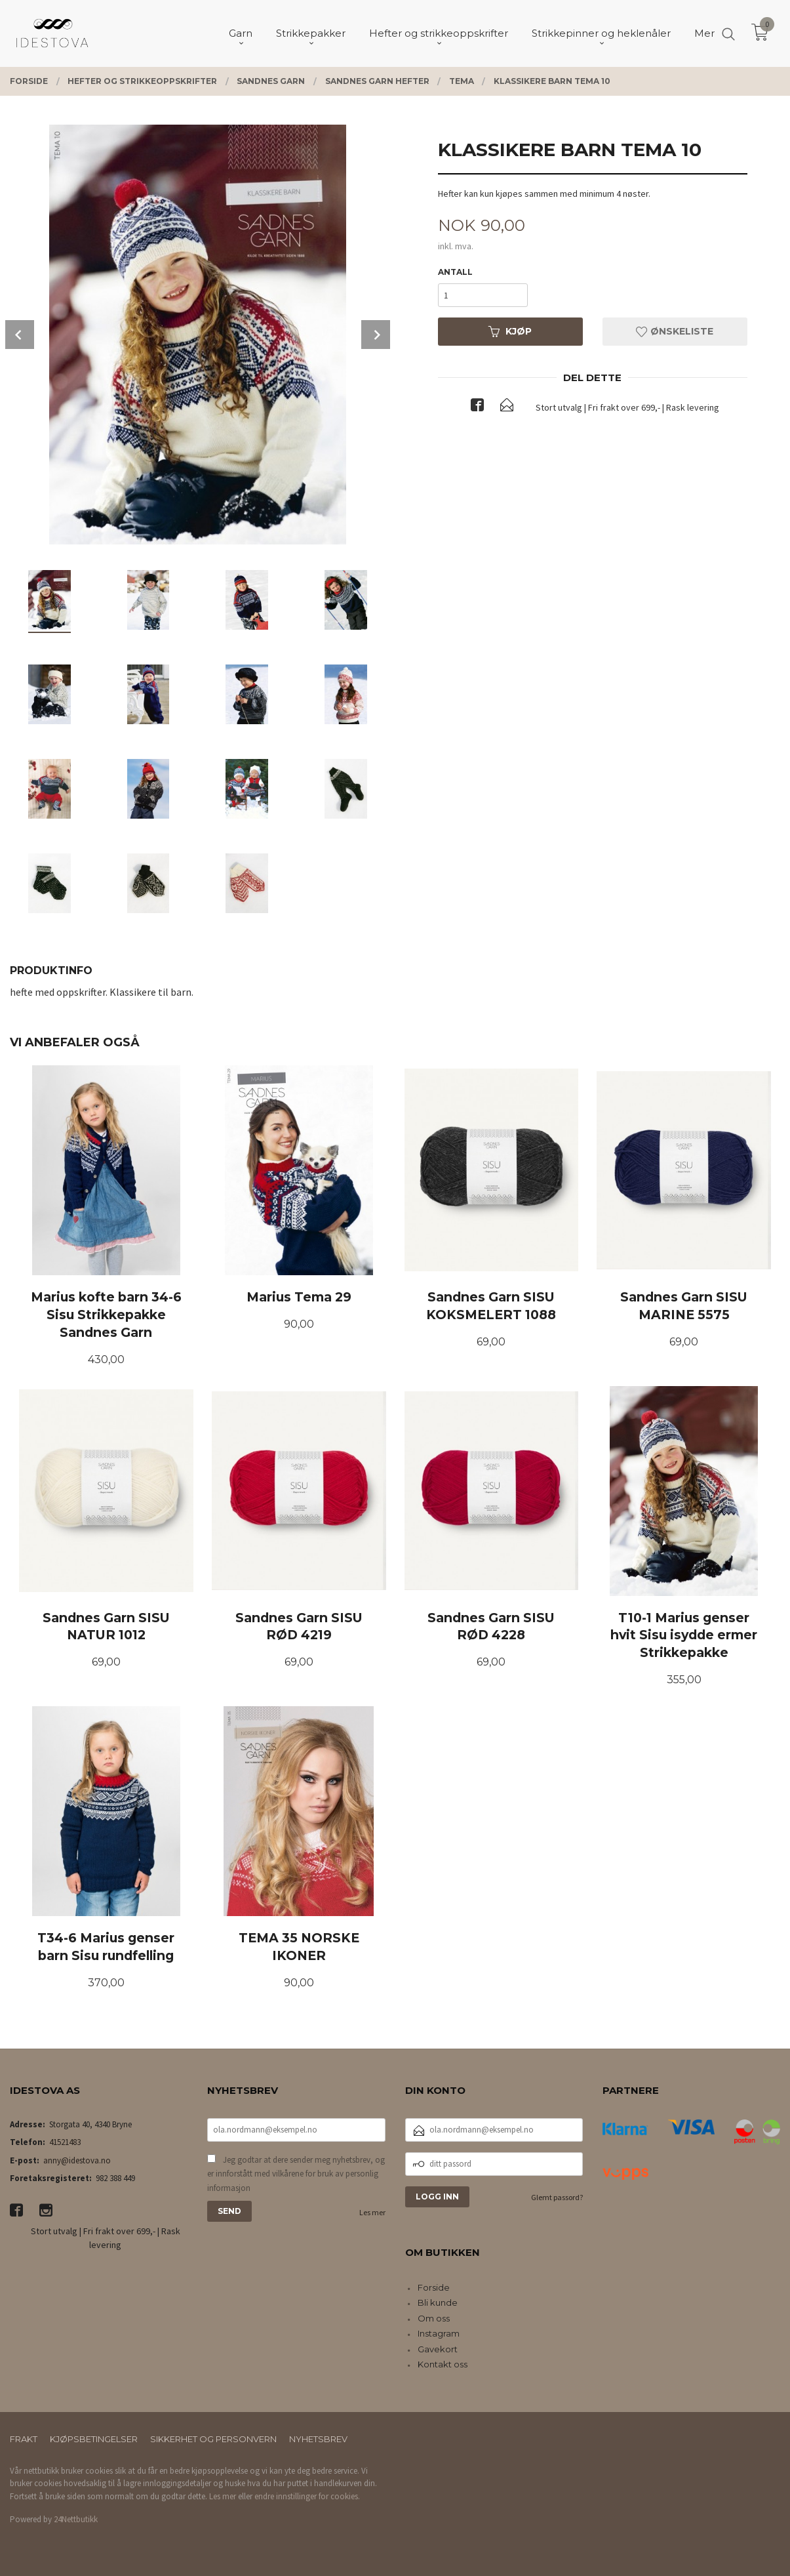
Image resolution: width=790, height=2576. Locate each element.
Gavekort (438, 2349)
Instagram (439, 2333)
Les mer (372, 2212)
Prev (19, 334)
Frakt (23, 2439)
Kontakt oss (442, 2364)
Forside (434, 2287)
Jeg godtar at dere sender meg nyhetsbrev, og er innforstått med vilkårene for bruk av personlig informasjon (296, 2174)
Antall (455, 272)
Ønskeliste (674, 331)
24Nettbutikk (76, 2519)
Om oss (434, 2318)
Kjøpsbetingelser (94, 2439)
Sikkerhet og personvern (213, 2439)
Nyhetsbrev (318, 2439)
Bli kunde (438, 2302)
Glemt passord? (557, 2197)
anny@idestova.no (77, 2160)
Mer (704, 33)
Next (375, 334)
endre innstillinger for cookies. (307, 2496)
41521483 (65, 2142)
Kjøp (510, 331)
